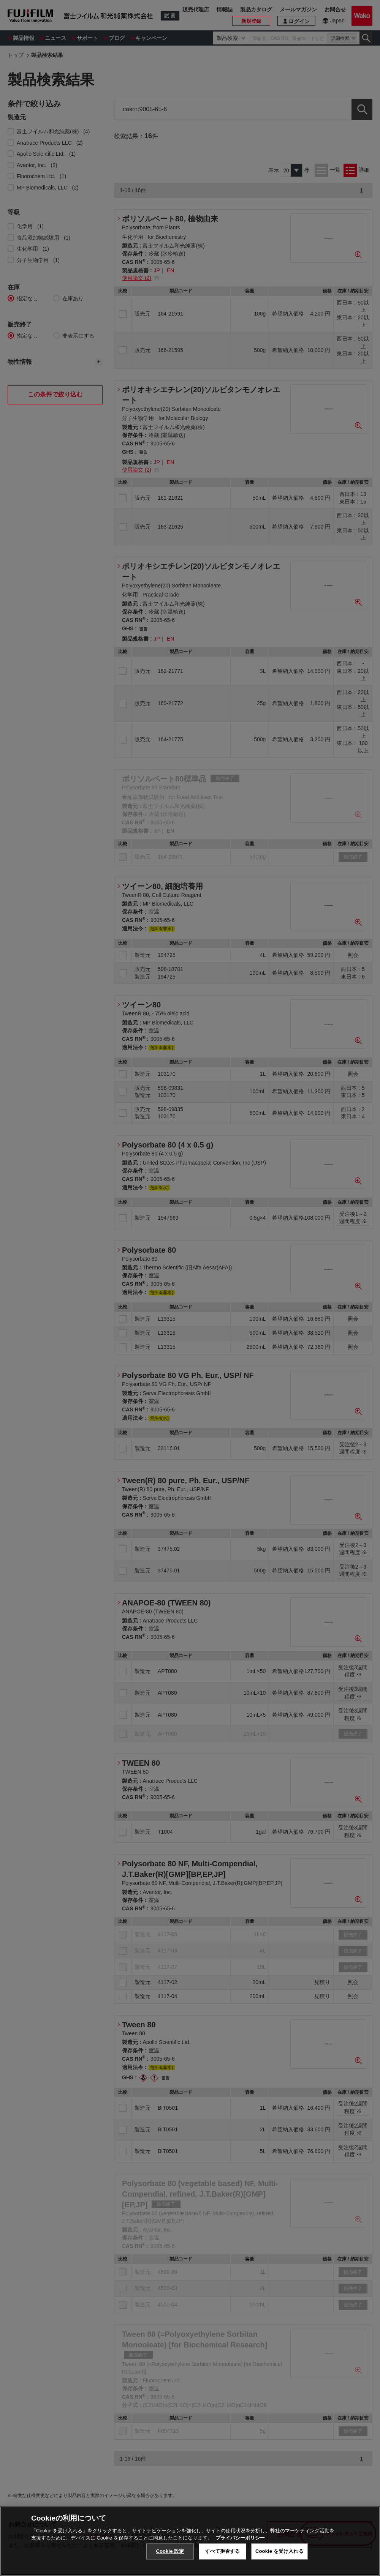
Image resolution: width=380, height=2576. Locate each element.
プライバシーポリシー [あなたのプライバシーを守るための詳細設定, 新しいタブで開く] (240, 2538)
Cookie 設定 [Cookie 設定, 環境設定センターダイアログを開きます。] (170, 2551)
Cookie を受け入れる (279, 2551)
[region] (190, 2541)
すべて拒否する (222, 2551)
